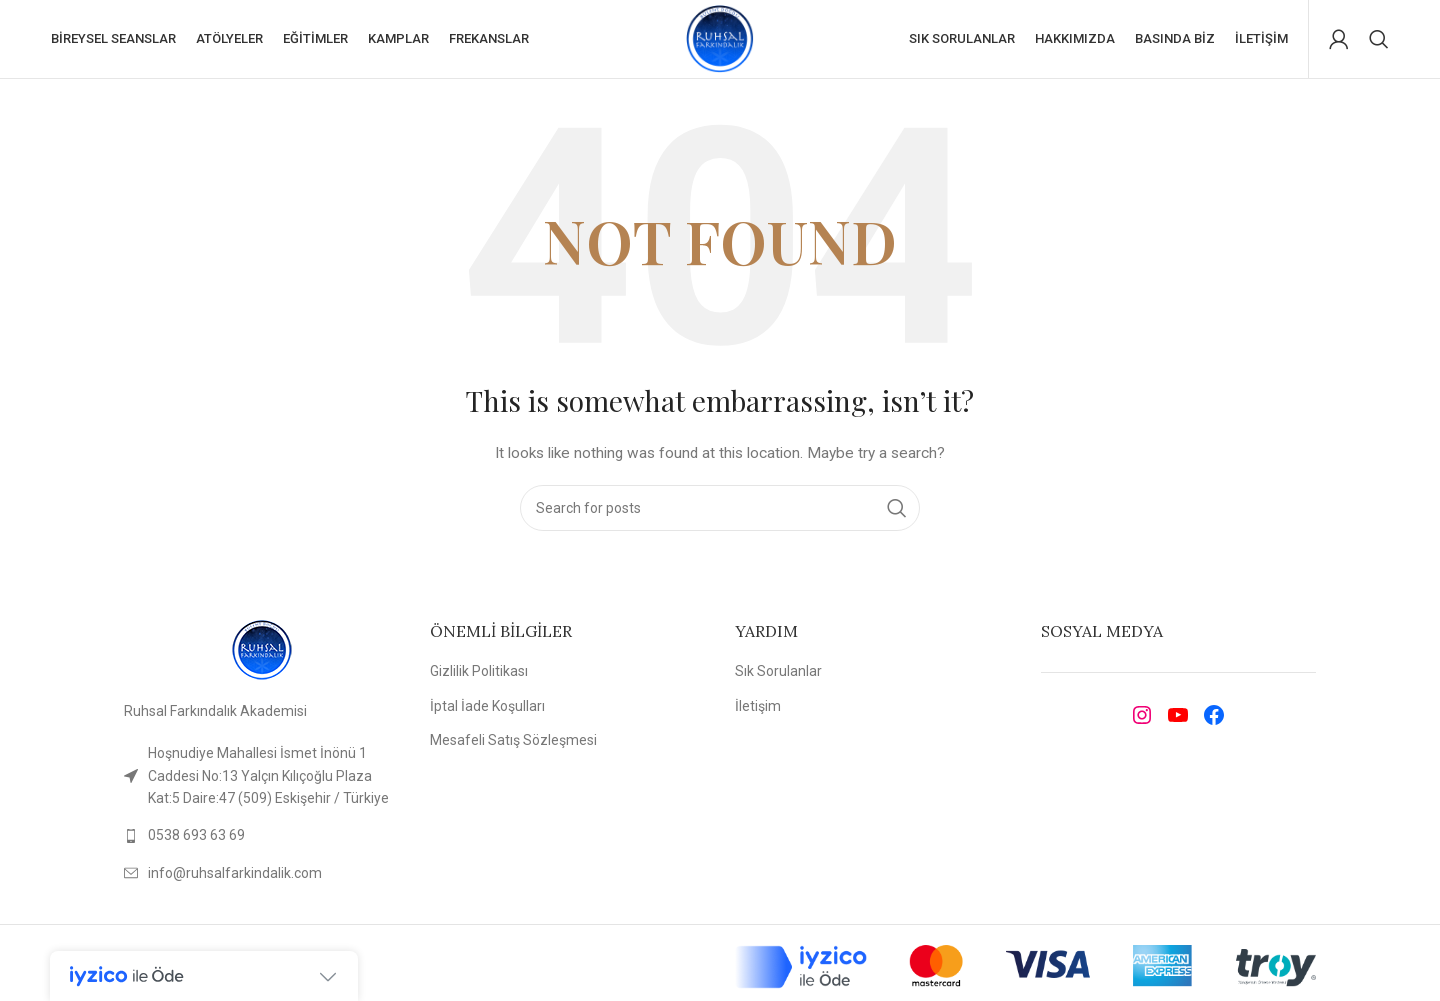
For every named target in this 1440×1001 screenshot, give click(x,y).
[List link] (262, 837)
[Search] (1379, 40)
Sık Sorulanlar (778, 673)
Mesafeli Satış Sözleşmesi (513, 742)
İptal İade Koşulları (487, 707)
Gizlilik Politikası (479, 673)
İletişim (758, 707)
